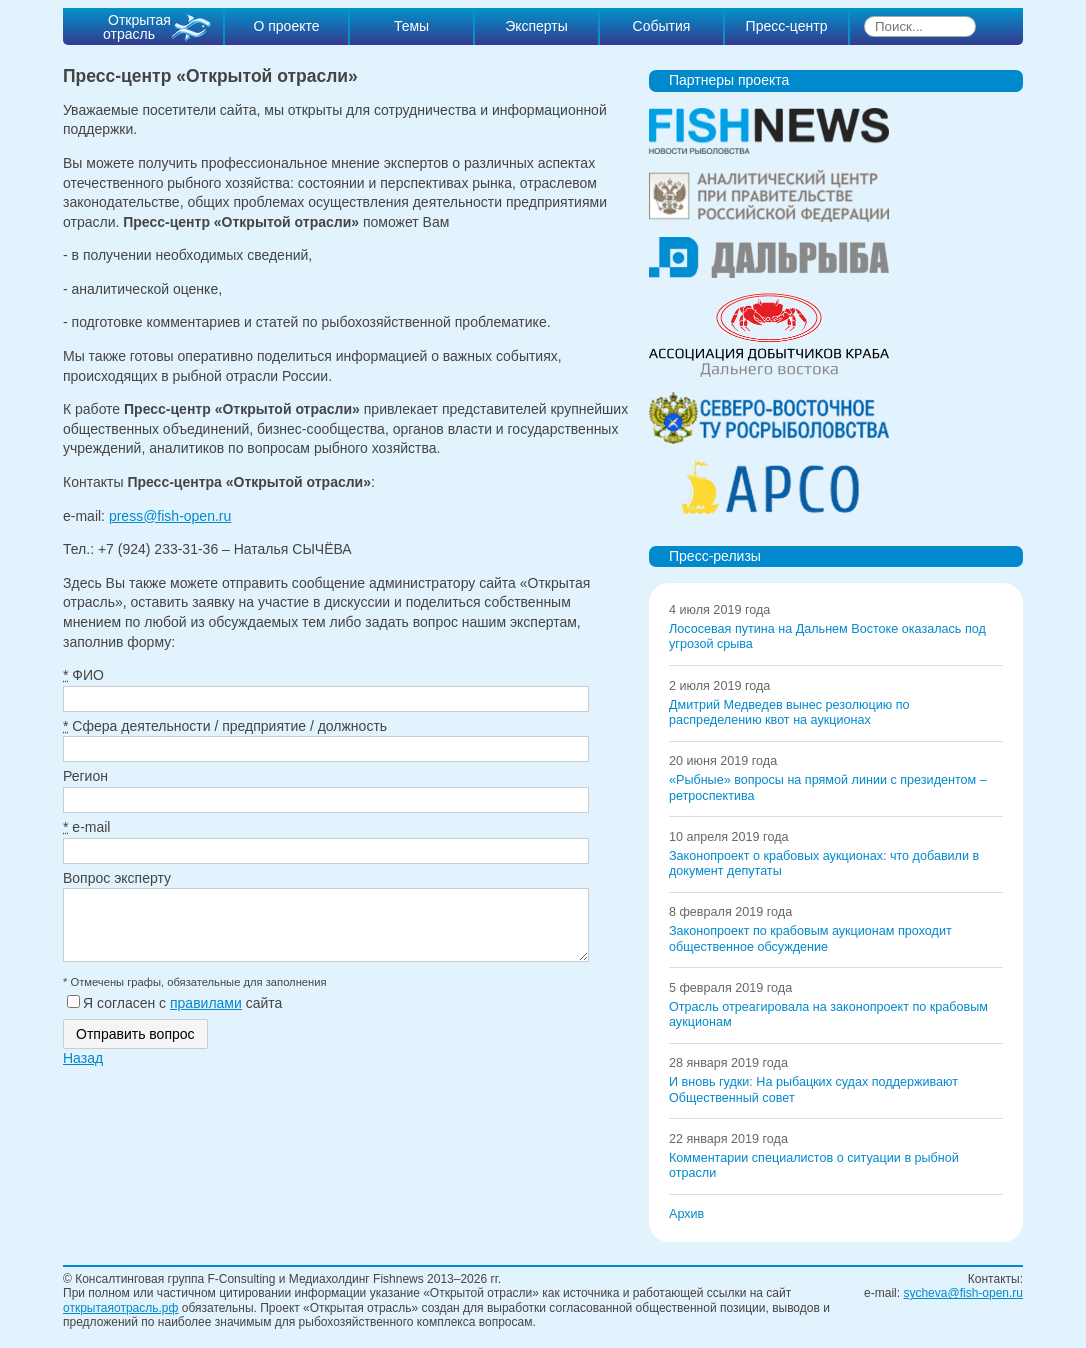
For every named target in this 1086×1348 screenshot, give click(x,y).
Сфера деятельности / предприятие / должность (225, 726)
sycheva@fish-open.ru (963, 1293)
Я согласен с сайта (174, 1015)
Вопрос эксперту (117, 878)
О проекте (286, 26)
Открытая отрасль (137, 27)
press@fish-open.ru (170, 516)
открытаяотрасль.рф (120, 1308)
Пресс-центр (787, 26)
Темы (411, 26)
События (662, 26)
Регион (85, 776)
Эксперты (536, 26)
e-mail (86, 827)
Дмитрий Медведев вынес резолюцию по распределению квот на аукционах (789, 712)
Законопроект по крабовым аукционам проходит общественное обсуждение (810, 938)
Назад (83, 1070)
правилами (206, 1015)
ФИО (83, 675)
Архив (686, 1214)
